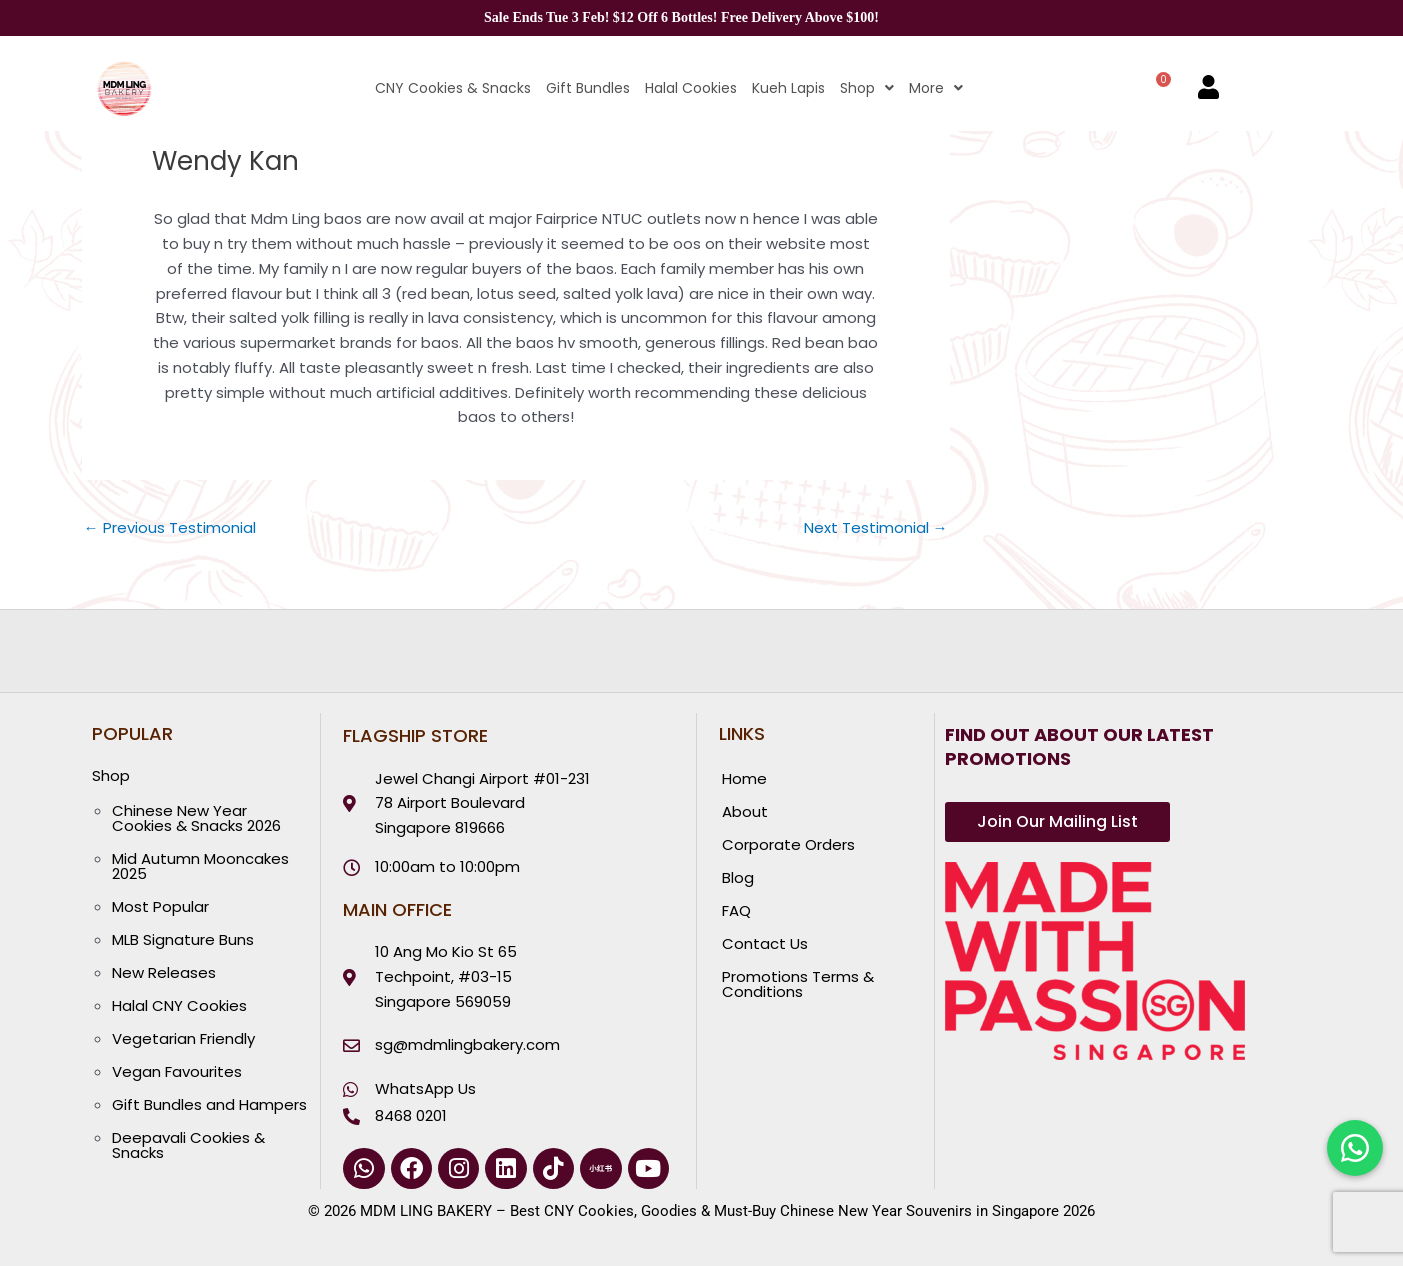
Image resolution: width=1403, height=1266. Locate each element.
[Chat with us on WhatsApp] (1355, 1148)
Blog (738, 877)
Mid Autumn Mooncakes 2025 (200, 866)
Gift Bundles (588, 88)
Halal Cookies (691, 88)
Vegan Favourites (177, 1071)
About (745, 811)
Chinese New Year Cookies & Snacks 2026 (196, 818)
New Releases (164, 972)
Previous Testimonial (170, 527)
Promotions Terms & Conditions (798, 984)
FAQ (736, 910)
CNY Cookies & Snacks (453, 88)
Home (744, 778)
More (936, 88)
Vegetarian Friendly (183, 1038)
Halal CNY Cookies (179, 1005)
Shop (867, 88)
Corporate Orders (788, 844)
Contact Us (765, 943)
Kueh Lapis (788, 88)
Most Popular (160, 906)
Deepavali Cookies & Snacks (188, 1145)
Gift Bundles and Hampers (209, 1104)
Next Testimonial (876, 527)
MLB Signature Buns (183, 939)
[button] (859, 88)
